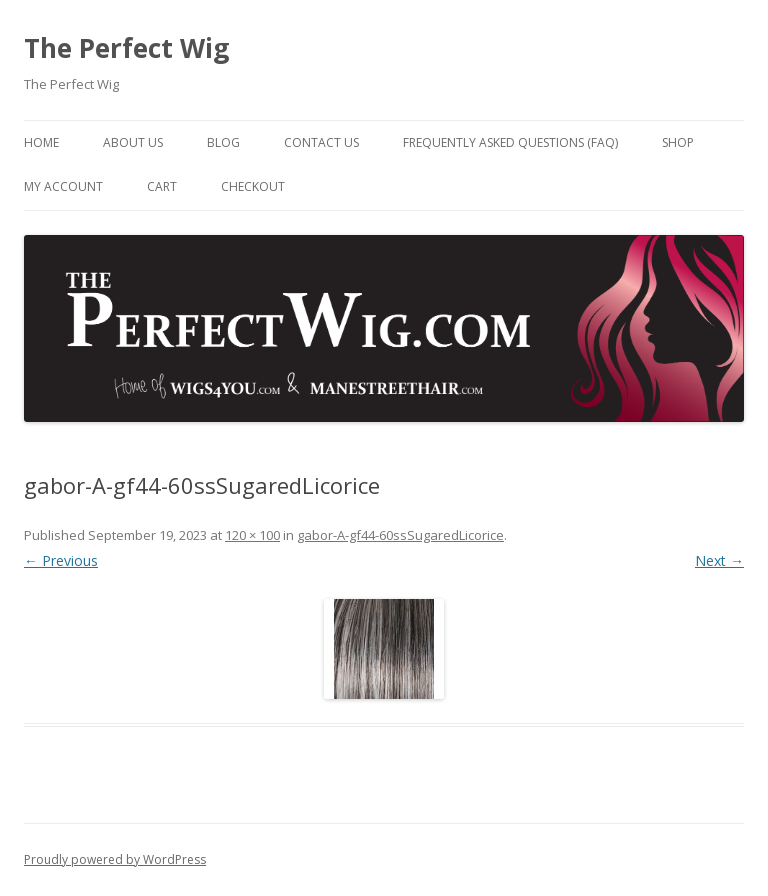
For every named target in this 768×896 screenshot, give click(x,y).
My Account (63, 186)
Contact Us (321, 142)
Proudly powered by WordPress (115, 859)
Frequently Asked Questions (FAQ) (510, 142)
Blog (223, 142)
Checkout (253, 186)
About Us (133, 142)
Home (41, 142)
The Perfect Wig (126, 48)
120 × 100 (252, 535)
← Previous (61, 560)
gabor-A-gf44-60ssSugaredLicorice (400, 535)
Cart (162, 186)
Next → (719, 560)
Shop (678, 142)
